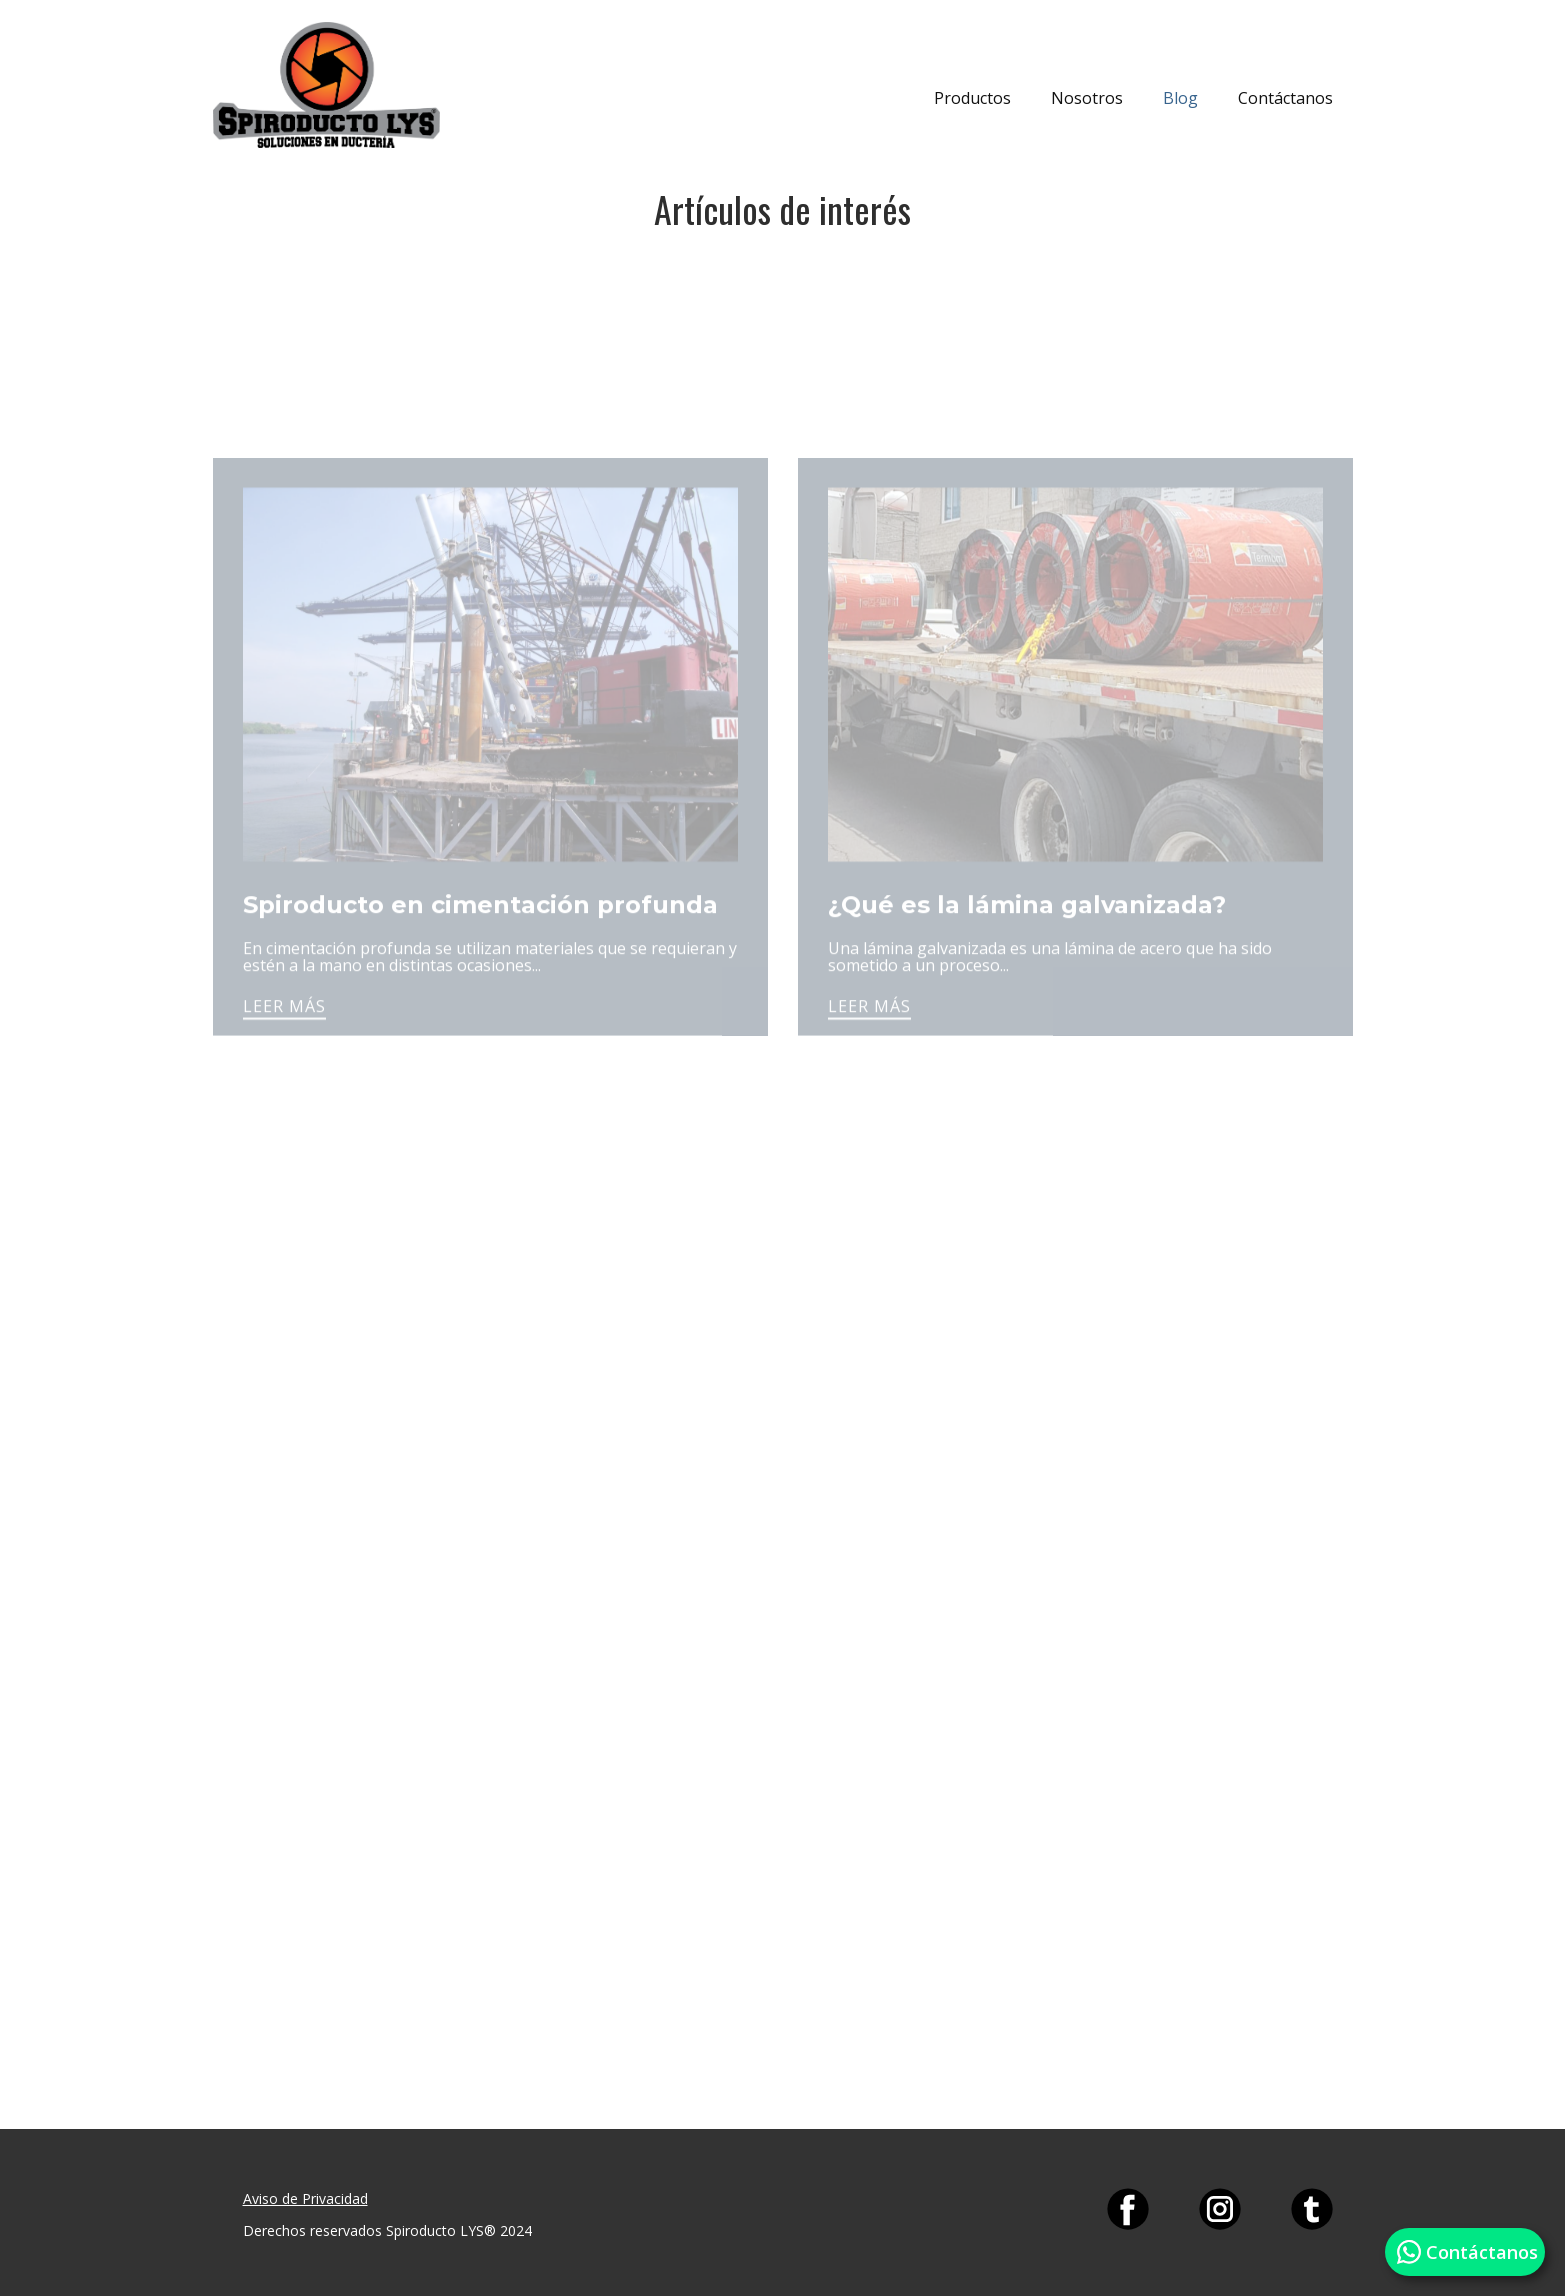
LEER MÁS (284, 1051)
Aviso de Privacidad (305, 2198)
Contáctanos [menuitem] (1285, 98)
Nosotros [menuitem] (1087, 98)
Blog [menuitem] (1180, 98)
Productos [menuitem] (972, 98)
